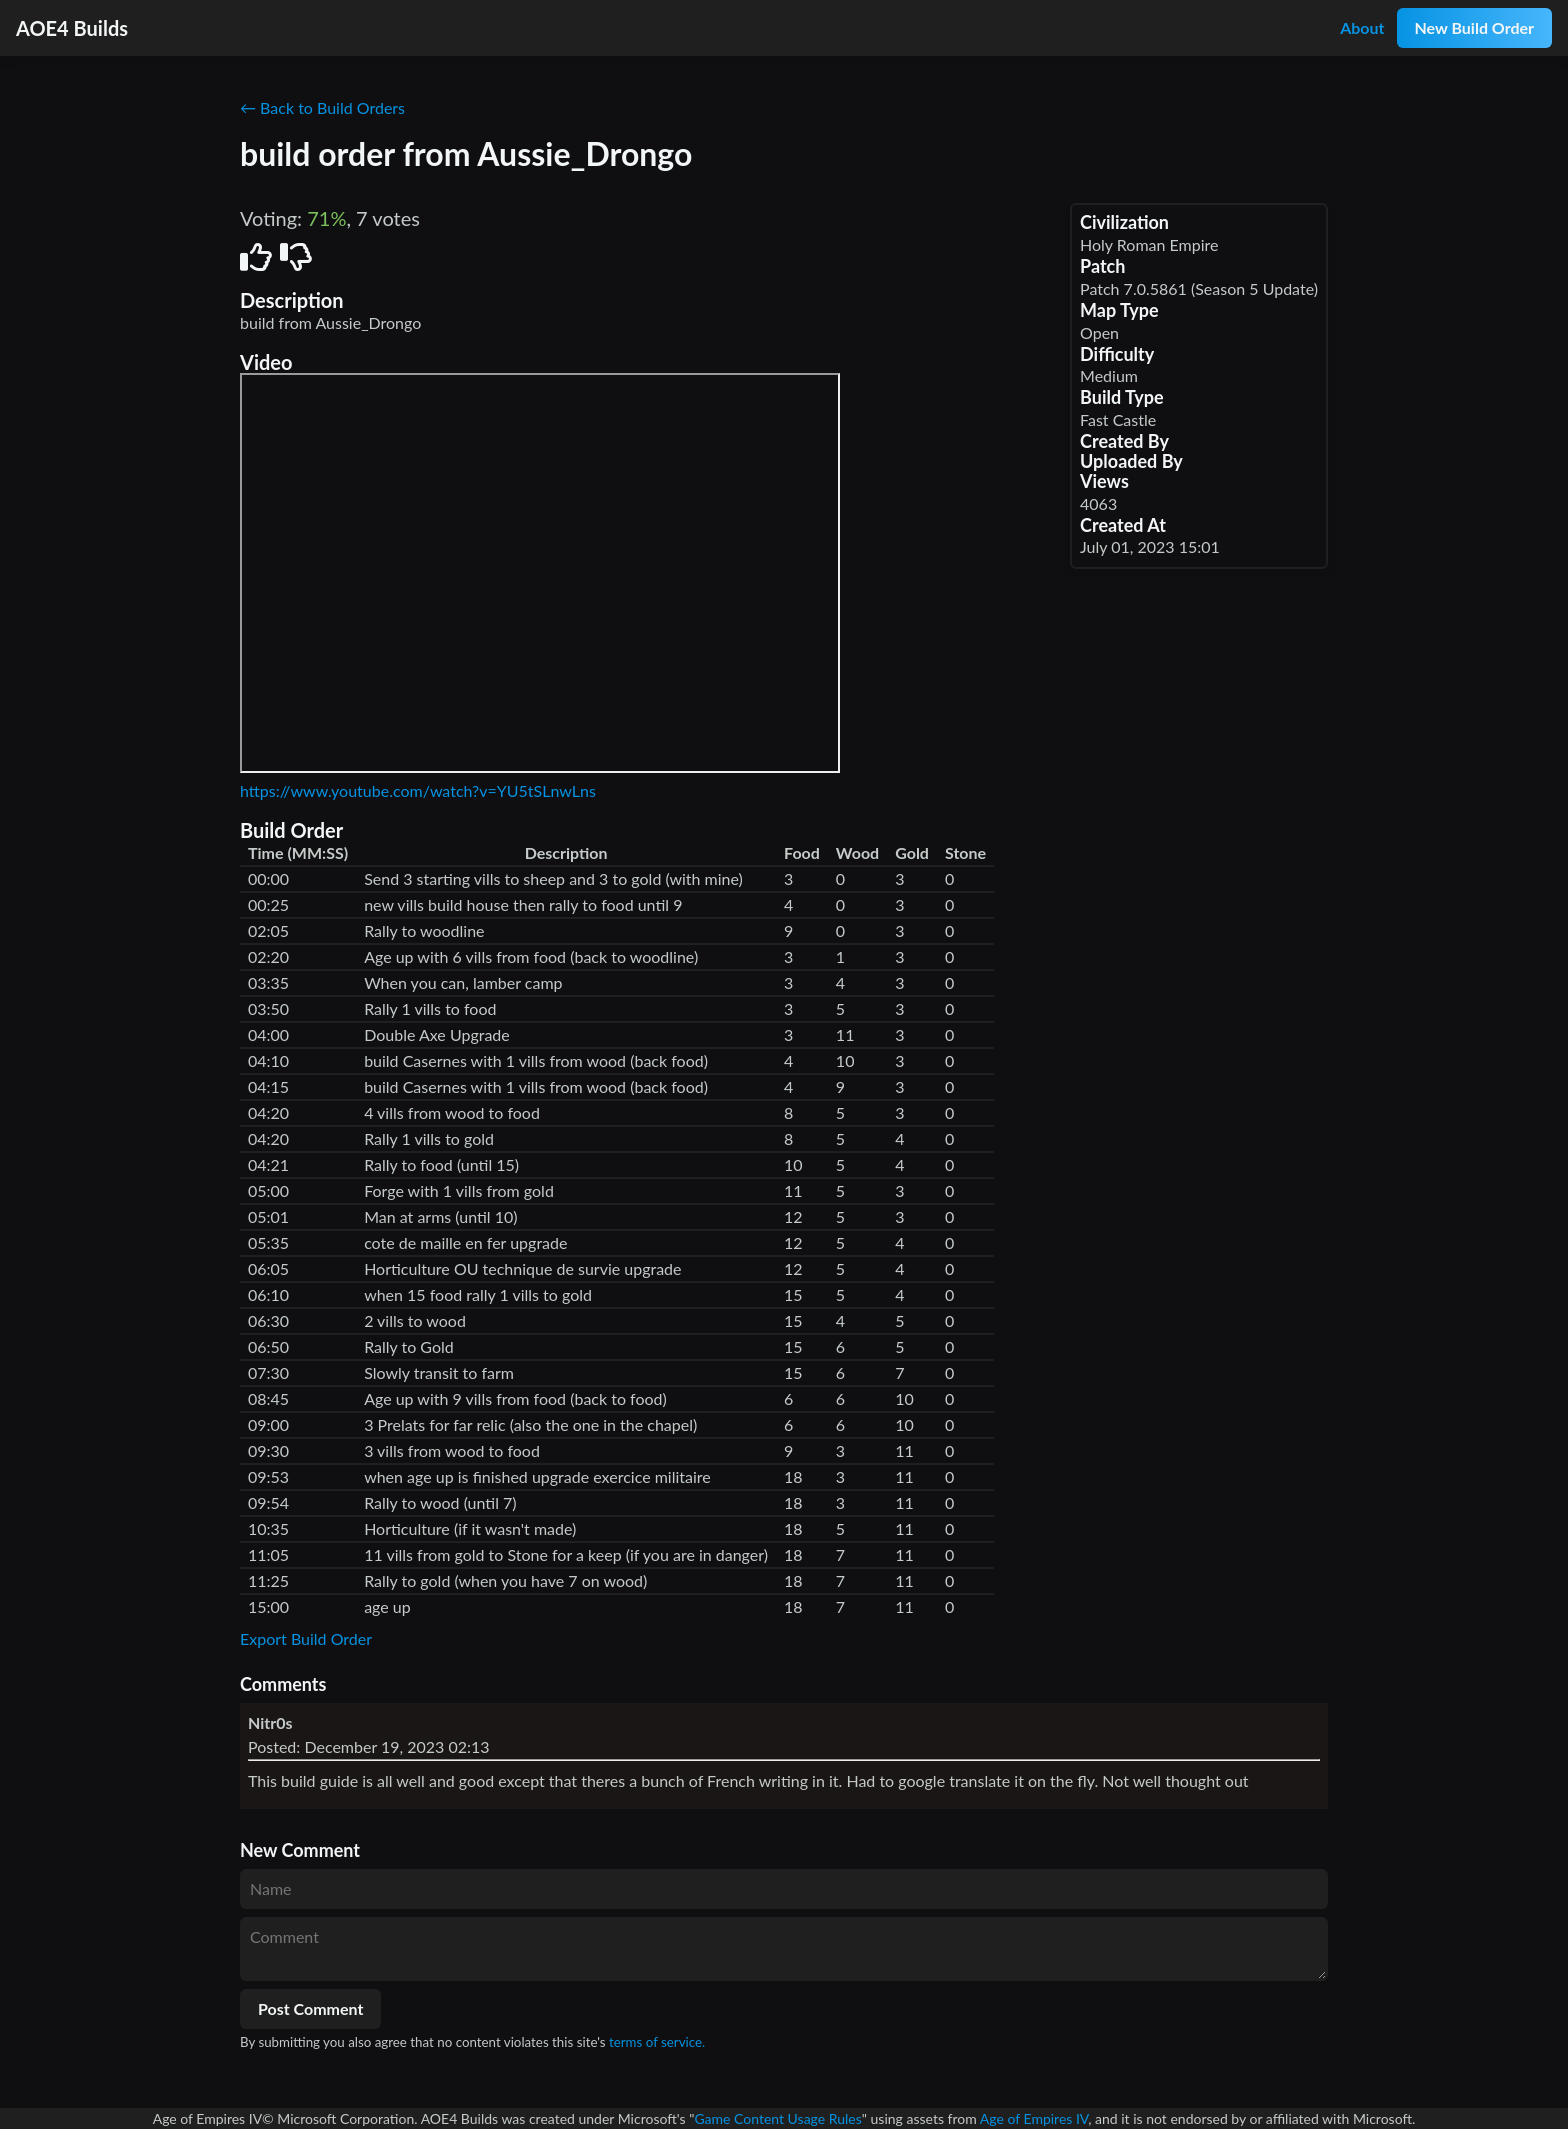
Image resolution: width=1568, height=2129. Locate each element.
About (1362, 27)
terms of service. (657, 2042)
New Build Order (1474, 27)
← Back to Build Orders (322, 107)
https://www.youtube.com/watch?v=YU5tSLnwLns (418, 790)
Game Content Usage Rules (777, 2118)
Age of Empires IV (1034, 2118)
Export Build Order (306, 1638)
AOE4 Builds (72, 28)
